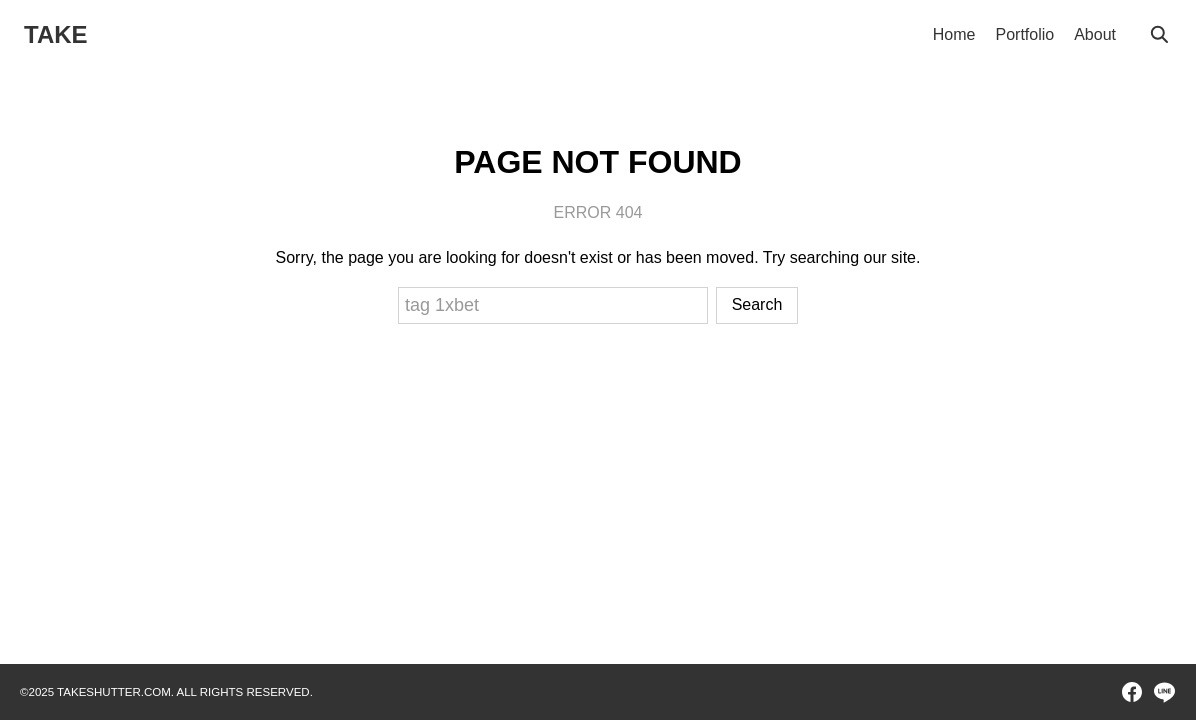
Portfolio (1024, 34)
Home (954, 34)
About (1095, 34)
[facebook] (1132, 692)
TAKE (56, 34)
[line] (1164, 692)
